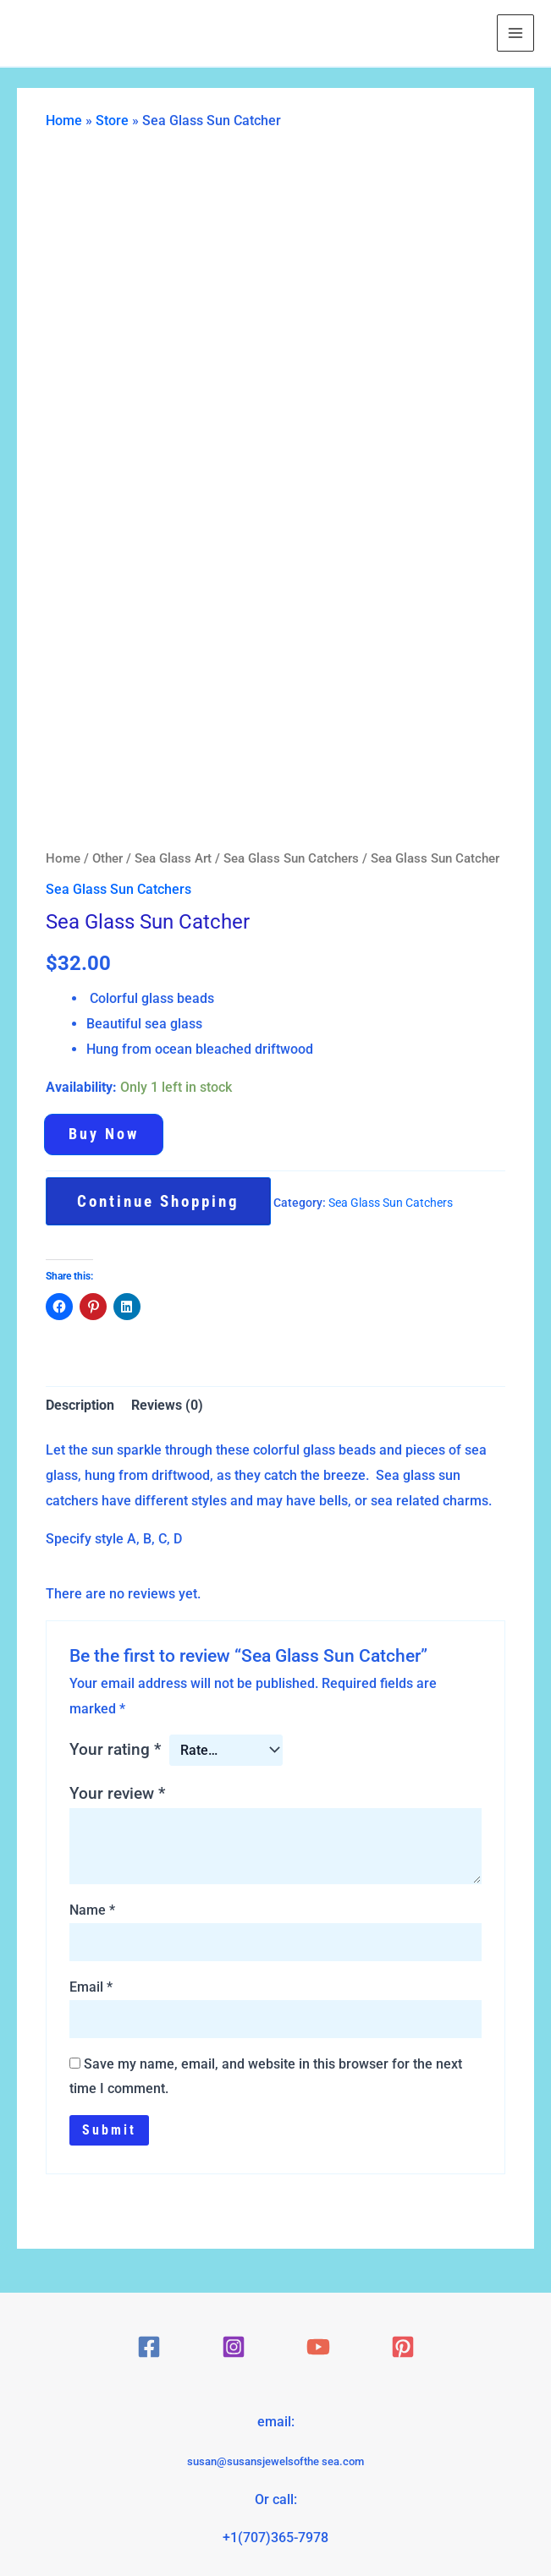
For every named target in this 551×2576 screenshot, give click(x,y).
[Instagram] (233, 2347)
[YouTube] (318, 2347)
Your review (117, 1793)
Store (112, 120)
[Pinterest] (403, 2347)
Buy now (104, 1134)
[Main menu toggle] (515, 33)
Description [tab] (80, 1405)
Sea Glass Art (173, 858)
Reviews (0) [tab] (167, 1405)
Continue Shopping (158, 1201)
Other (107, 858)
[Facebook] (149, 2347)
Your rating (115, 1749)
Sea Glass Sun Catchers (291, 858)
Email (91, 1987)
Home (64, 120)
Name (92, 1910)
